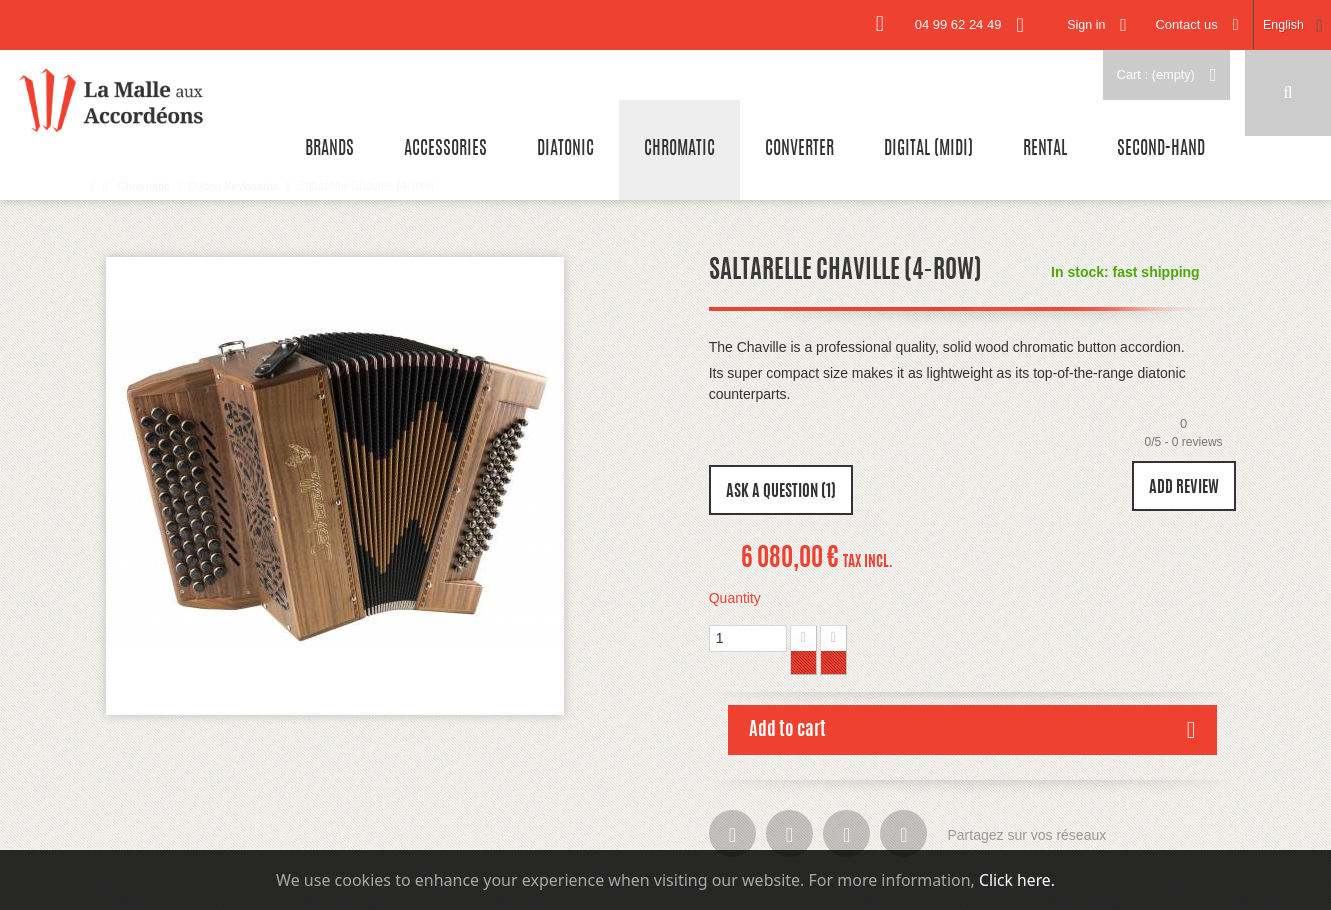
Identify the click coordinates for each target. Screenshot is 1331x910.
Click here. (1016, 880)
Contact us (1182, 24)
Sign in (1079, 24)
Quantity (735, 598)
